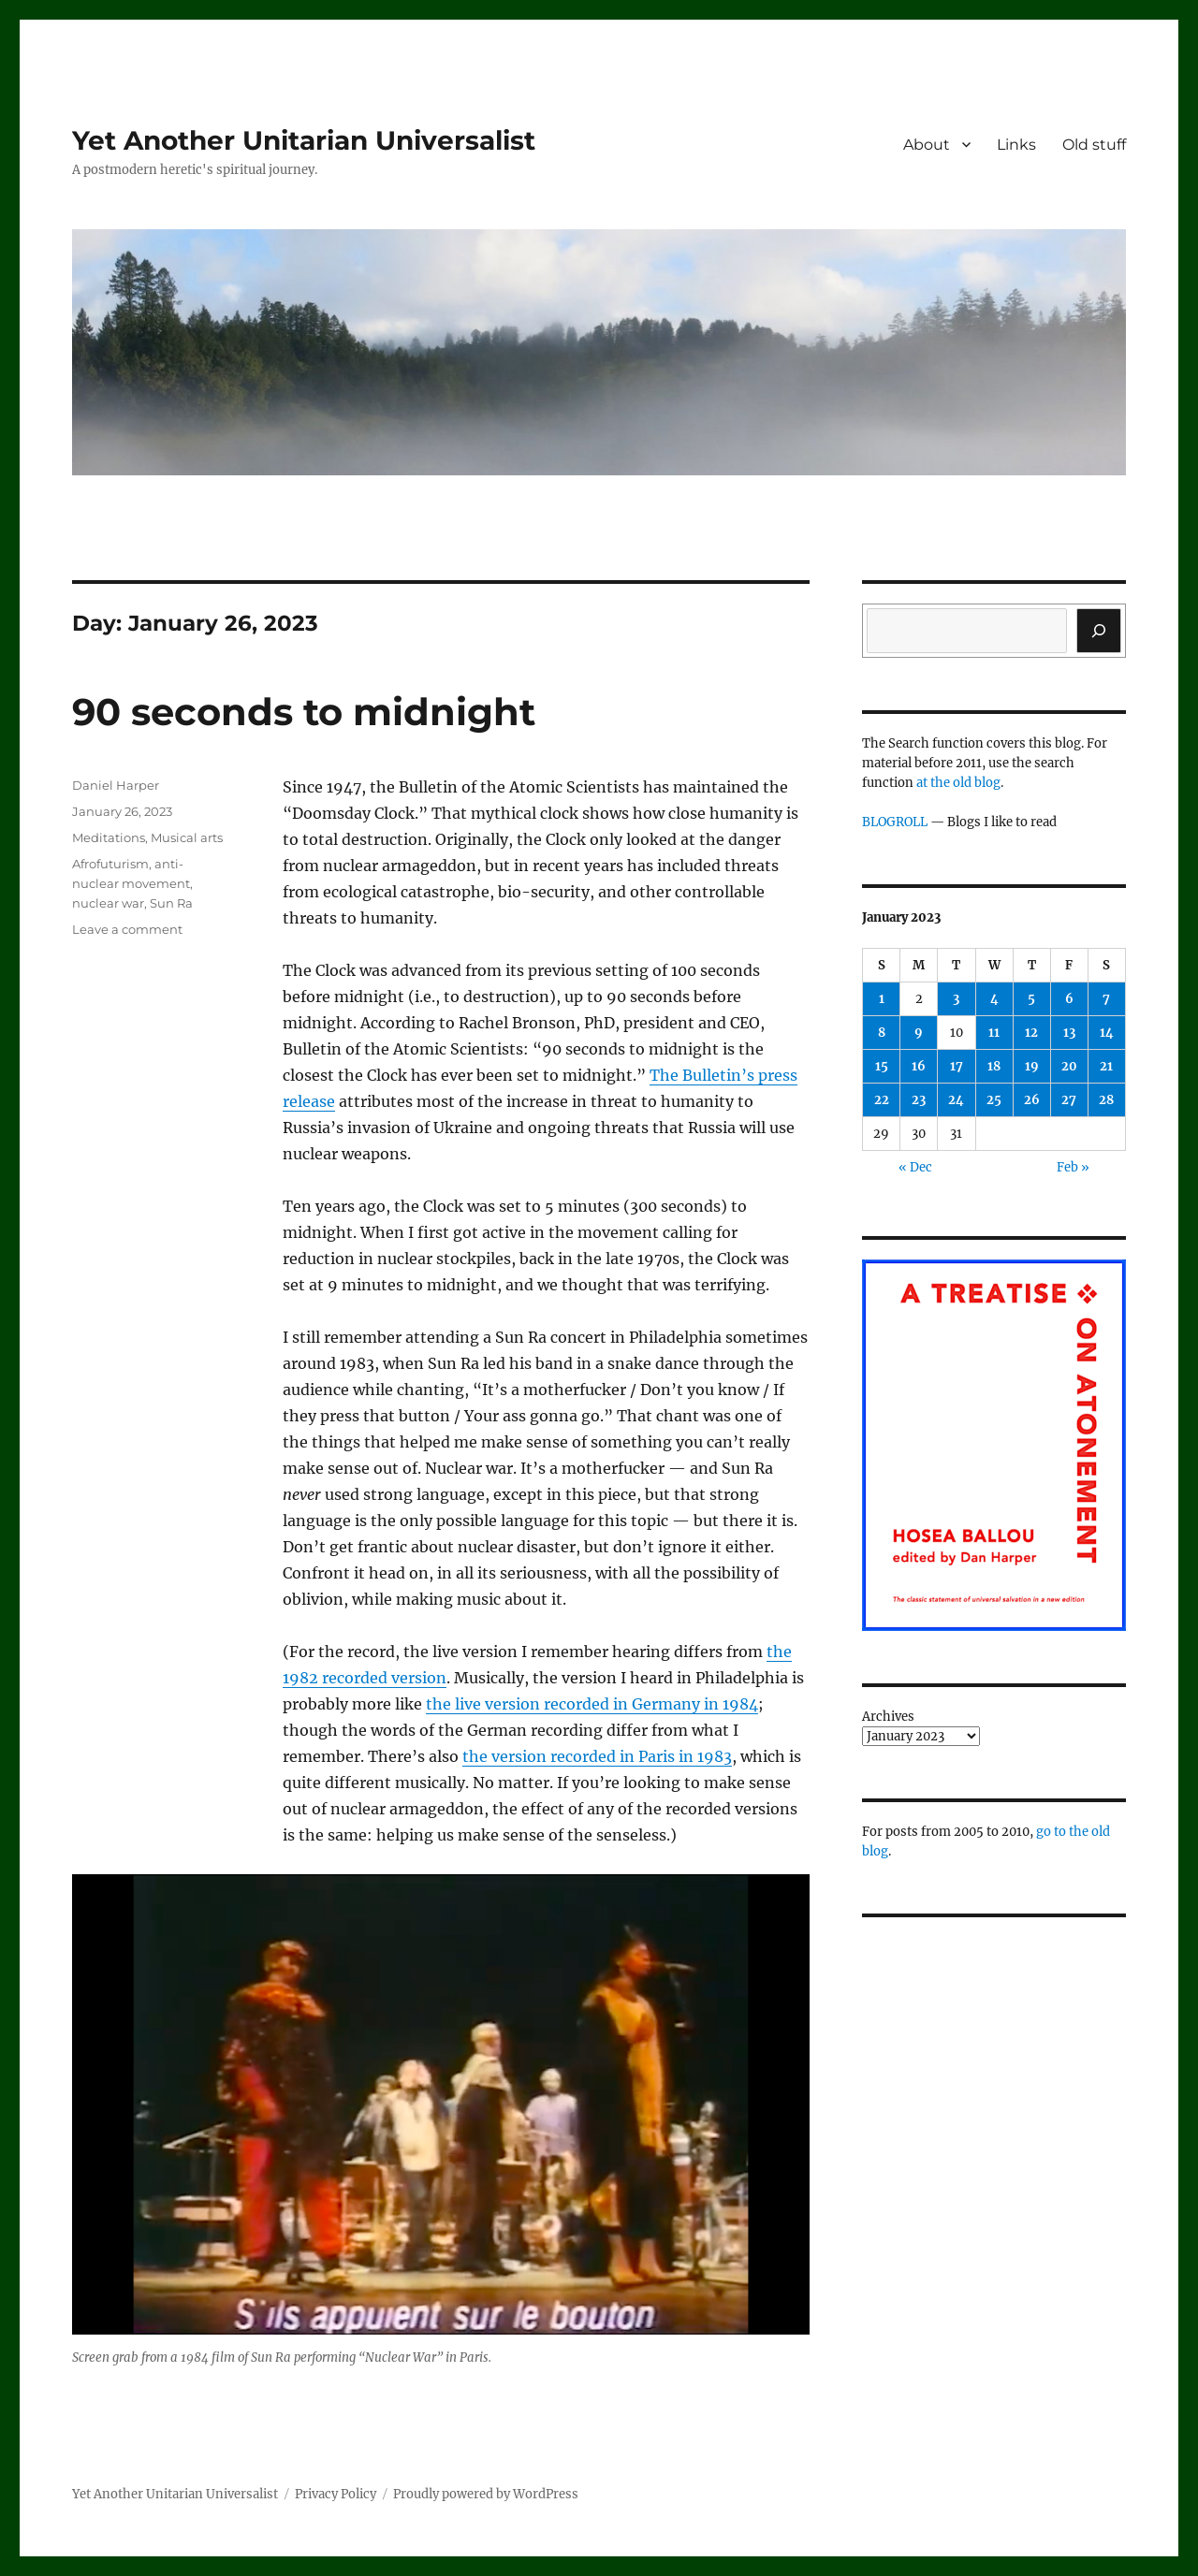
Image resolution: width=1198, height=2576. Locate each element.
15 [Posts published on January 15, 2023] (881, 1066)
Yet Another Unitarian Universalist (303, 140)
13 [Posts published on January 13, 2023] (1069, 1033)
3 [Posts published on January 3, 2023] (956, 999)
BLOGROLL (895, 822)
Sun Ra (171, 902)
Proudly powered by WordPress (485, 2494)
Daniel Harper (115, 785)
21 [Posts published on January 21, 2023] (1106, 1066)
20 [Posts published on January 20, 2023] (1069, 1066)
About (926, 144)
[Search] (1098, 630)
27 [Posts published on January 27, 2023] (1068, 1100)
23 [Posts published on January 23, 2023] (919, 1100)
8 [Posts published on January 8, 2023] (881, 1033)
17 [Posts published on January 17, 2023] (956, 1066)
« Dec (915, 1167)
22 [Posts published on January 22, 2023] (881, 1100)
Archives (888, 1717)
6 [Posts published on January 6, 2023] (1069, 999)
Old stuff (1094, 144)
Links (1016, 144)
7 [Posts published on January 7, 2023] (1106, 999)
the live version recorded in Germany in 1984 (592, 1704)
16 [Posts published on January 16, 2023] (919, 1066)
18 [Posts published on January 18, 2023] (994, 1066)
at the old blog (958, 783)
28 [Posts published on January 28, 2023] (1106, 1100)
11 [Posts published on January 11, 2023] (994, 1033)
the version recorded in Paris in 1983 (597, 1756)
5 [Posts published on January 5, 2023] (1031, 999)
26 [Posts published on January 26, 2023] (1032, 1100)
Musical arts (187, 837)
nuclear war (108, 902)
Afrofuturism (110, 863)
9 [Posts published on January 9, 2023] (918, 1033)
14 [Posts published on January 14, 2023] (1107, 1033)
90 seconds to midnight (303, 712)
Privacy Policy (335, 2494)
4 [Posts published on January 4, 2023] (994, 999)
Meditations (108, 837)
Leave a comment (127, 929)
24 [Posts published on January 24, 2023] (956, 1100)
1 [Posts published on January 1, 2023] (881, 999)
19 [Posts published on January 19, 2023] (1032, 1066)
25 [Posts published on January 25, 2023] (993, 1100)
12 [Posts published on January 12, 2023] (1031, 1033)
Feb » (1073, 1167)
